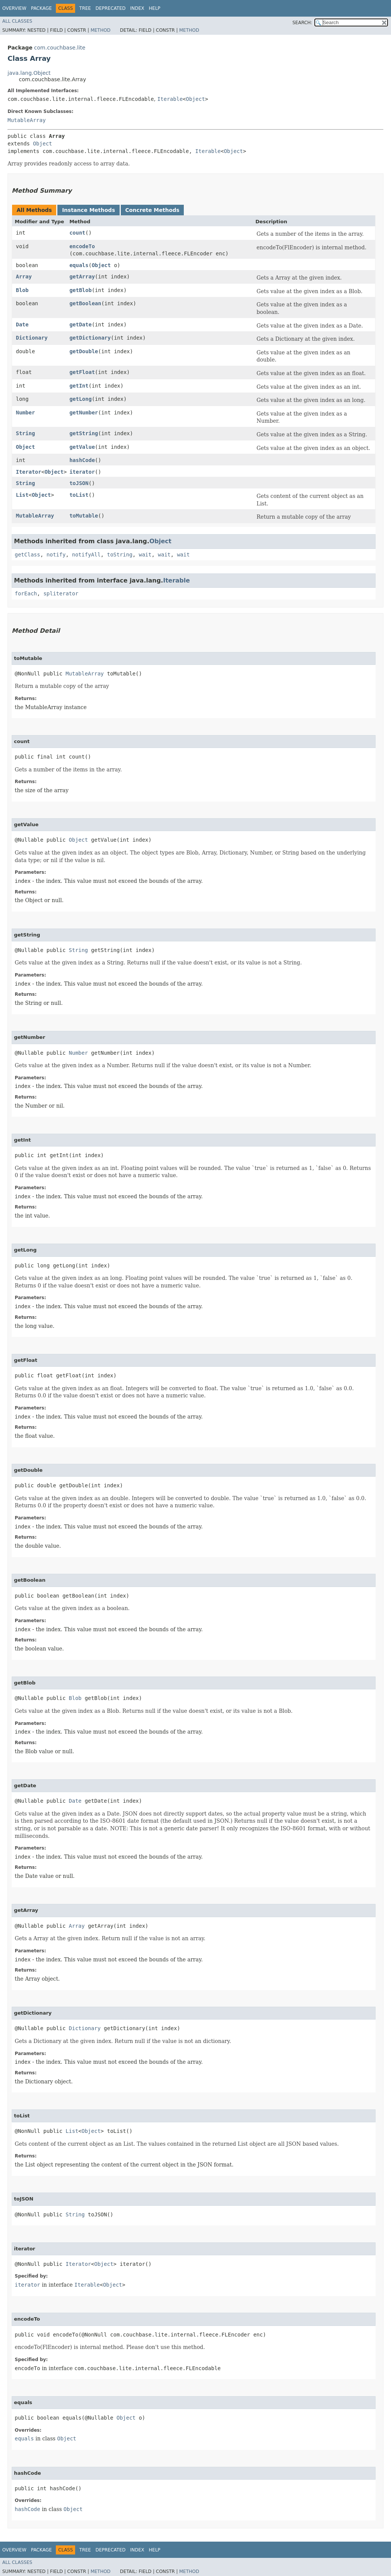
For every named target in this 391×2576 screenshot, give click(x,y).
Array (24, 277)
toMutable (83, 516)
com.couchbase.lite (59, 48)
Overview (14, 8)
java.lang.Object (29, 73)
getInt (79, 386)
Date (22, 324)
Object (195, 99)
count (77, 233)
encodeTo (82, 246)
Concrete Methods (152, 210)
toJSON (79, 483)
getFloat (82, 372)
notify (56, 555)
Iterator (28, 472)
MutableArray (27, 120)
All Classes (17, 21)
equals (79, 265)
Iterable (170, 99)
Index (137, 8)
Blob (22, 290)
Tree (85, 8)
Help (154, 8)
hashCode (82, 460)
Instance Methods (88, 210)
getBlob (80, 290)
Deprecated (110, 8)
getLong (80, 399)
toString (119, 555)
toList (79, 495)
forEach (26, 593)
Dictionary (32, 338)
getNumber (83, 413)
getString (83, 433)
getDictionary (90, 338)
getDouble (83, 351)
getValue (82, 447)
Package (41, 8)
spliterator (61, 593)
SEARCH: (302, 22)
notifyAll (86, 555)
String (25, 433)
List (22, 495)
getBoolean (85, 303)
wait (145, 555)
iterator (82, 472)
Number (25, 413)
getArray (82, 277)
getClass (27, 555)
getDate (80, 324)
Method (101, 30)
